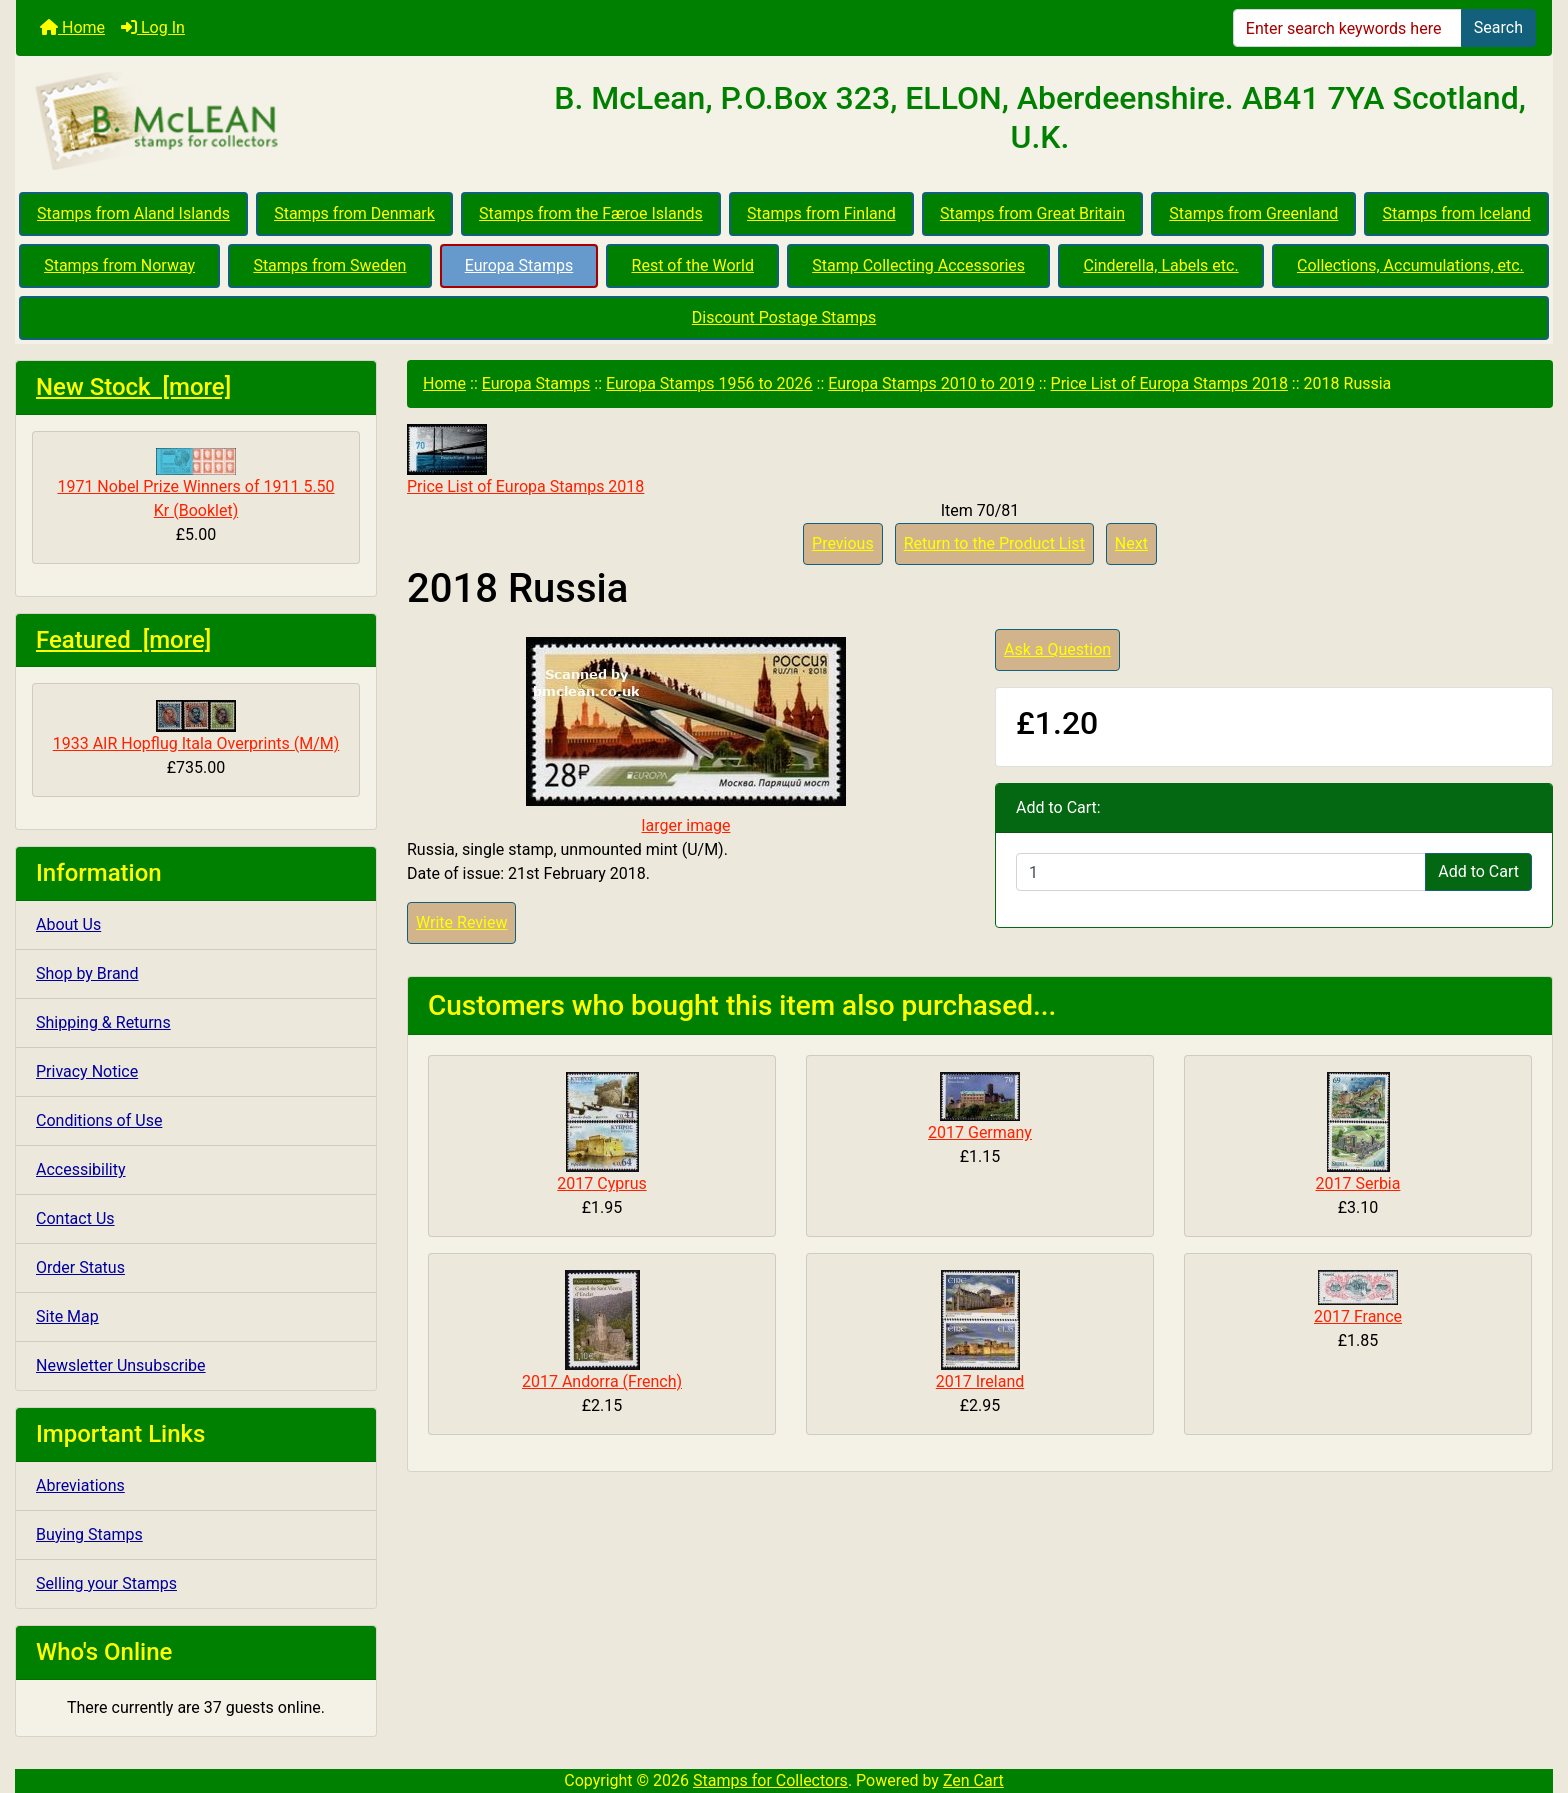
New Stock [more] (133, 387)
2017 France (1358, 1316)
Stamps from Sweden (329, 265)
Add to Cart (1478, 871)
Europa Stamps (519, 265)
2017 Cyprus (601, 1183)
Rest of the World (693, 265)
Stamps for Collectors (770, 1780)
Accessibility (81, 1169)
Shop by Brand (87, 973)
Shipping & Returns (103, 1022)
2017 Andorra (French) (602, 1381)
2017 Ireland (980, 1381)
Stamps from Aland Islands (133, 213)
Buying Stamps (89, 1534)
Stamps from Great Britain (1032, 213)
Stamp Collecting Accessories (918, 265)
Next (1131, 543)
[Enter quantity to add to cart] (1221, 872)
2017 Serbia (1358, 1183)
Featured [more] (123, 640)
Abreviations (80, 1485)
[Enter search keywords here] (1347, 28)
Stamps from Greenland (1253, 213)
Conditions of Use (99, 1120)
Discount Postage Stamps (784, 317)
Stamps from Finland (821, 213)
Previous (843, 543)
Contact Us (75, 1218)
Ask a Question (1057, 649)
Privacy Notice (87, 1071)
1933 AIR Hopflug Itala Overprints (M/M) (196, 726)
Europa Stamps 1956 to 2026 (709, 383)
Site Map (67, 1316)
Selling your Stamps (106, 1583)
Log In (153, 27)
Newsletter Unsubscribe (121, 1365)
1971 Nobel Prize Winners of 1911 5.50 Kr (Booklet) (195, 484)
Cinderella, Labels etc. (1160, 265)
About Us (68, 924)
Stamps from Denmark (354, 213)
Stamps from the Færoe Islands (591, 213)
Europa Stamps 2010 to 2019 (931, 383)
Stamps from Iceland (1457, 213)
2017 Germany (980, 1132)
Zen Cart (973, 1780)
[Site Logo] (272, 122)
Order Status (80, 1267)
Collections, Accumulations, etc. (1410, 265)
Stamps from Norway (119, 265)
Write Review (461, 922)
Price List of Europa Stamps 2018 (1169, 383)
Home (72, 27)
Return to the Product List (994, 543)
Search (1498, 27)
